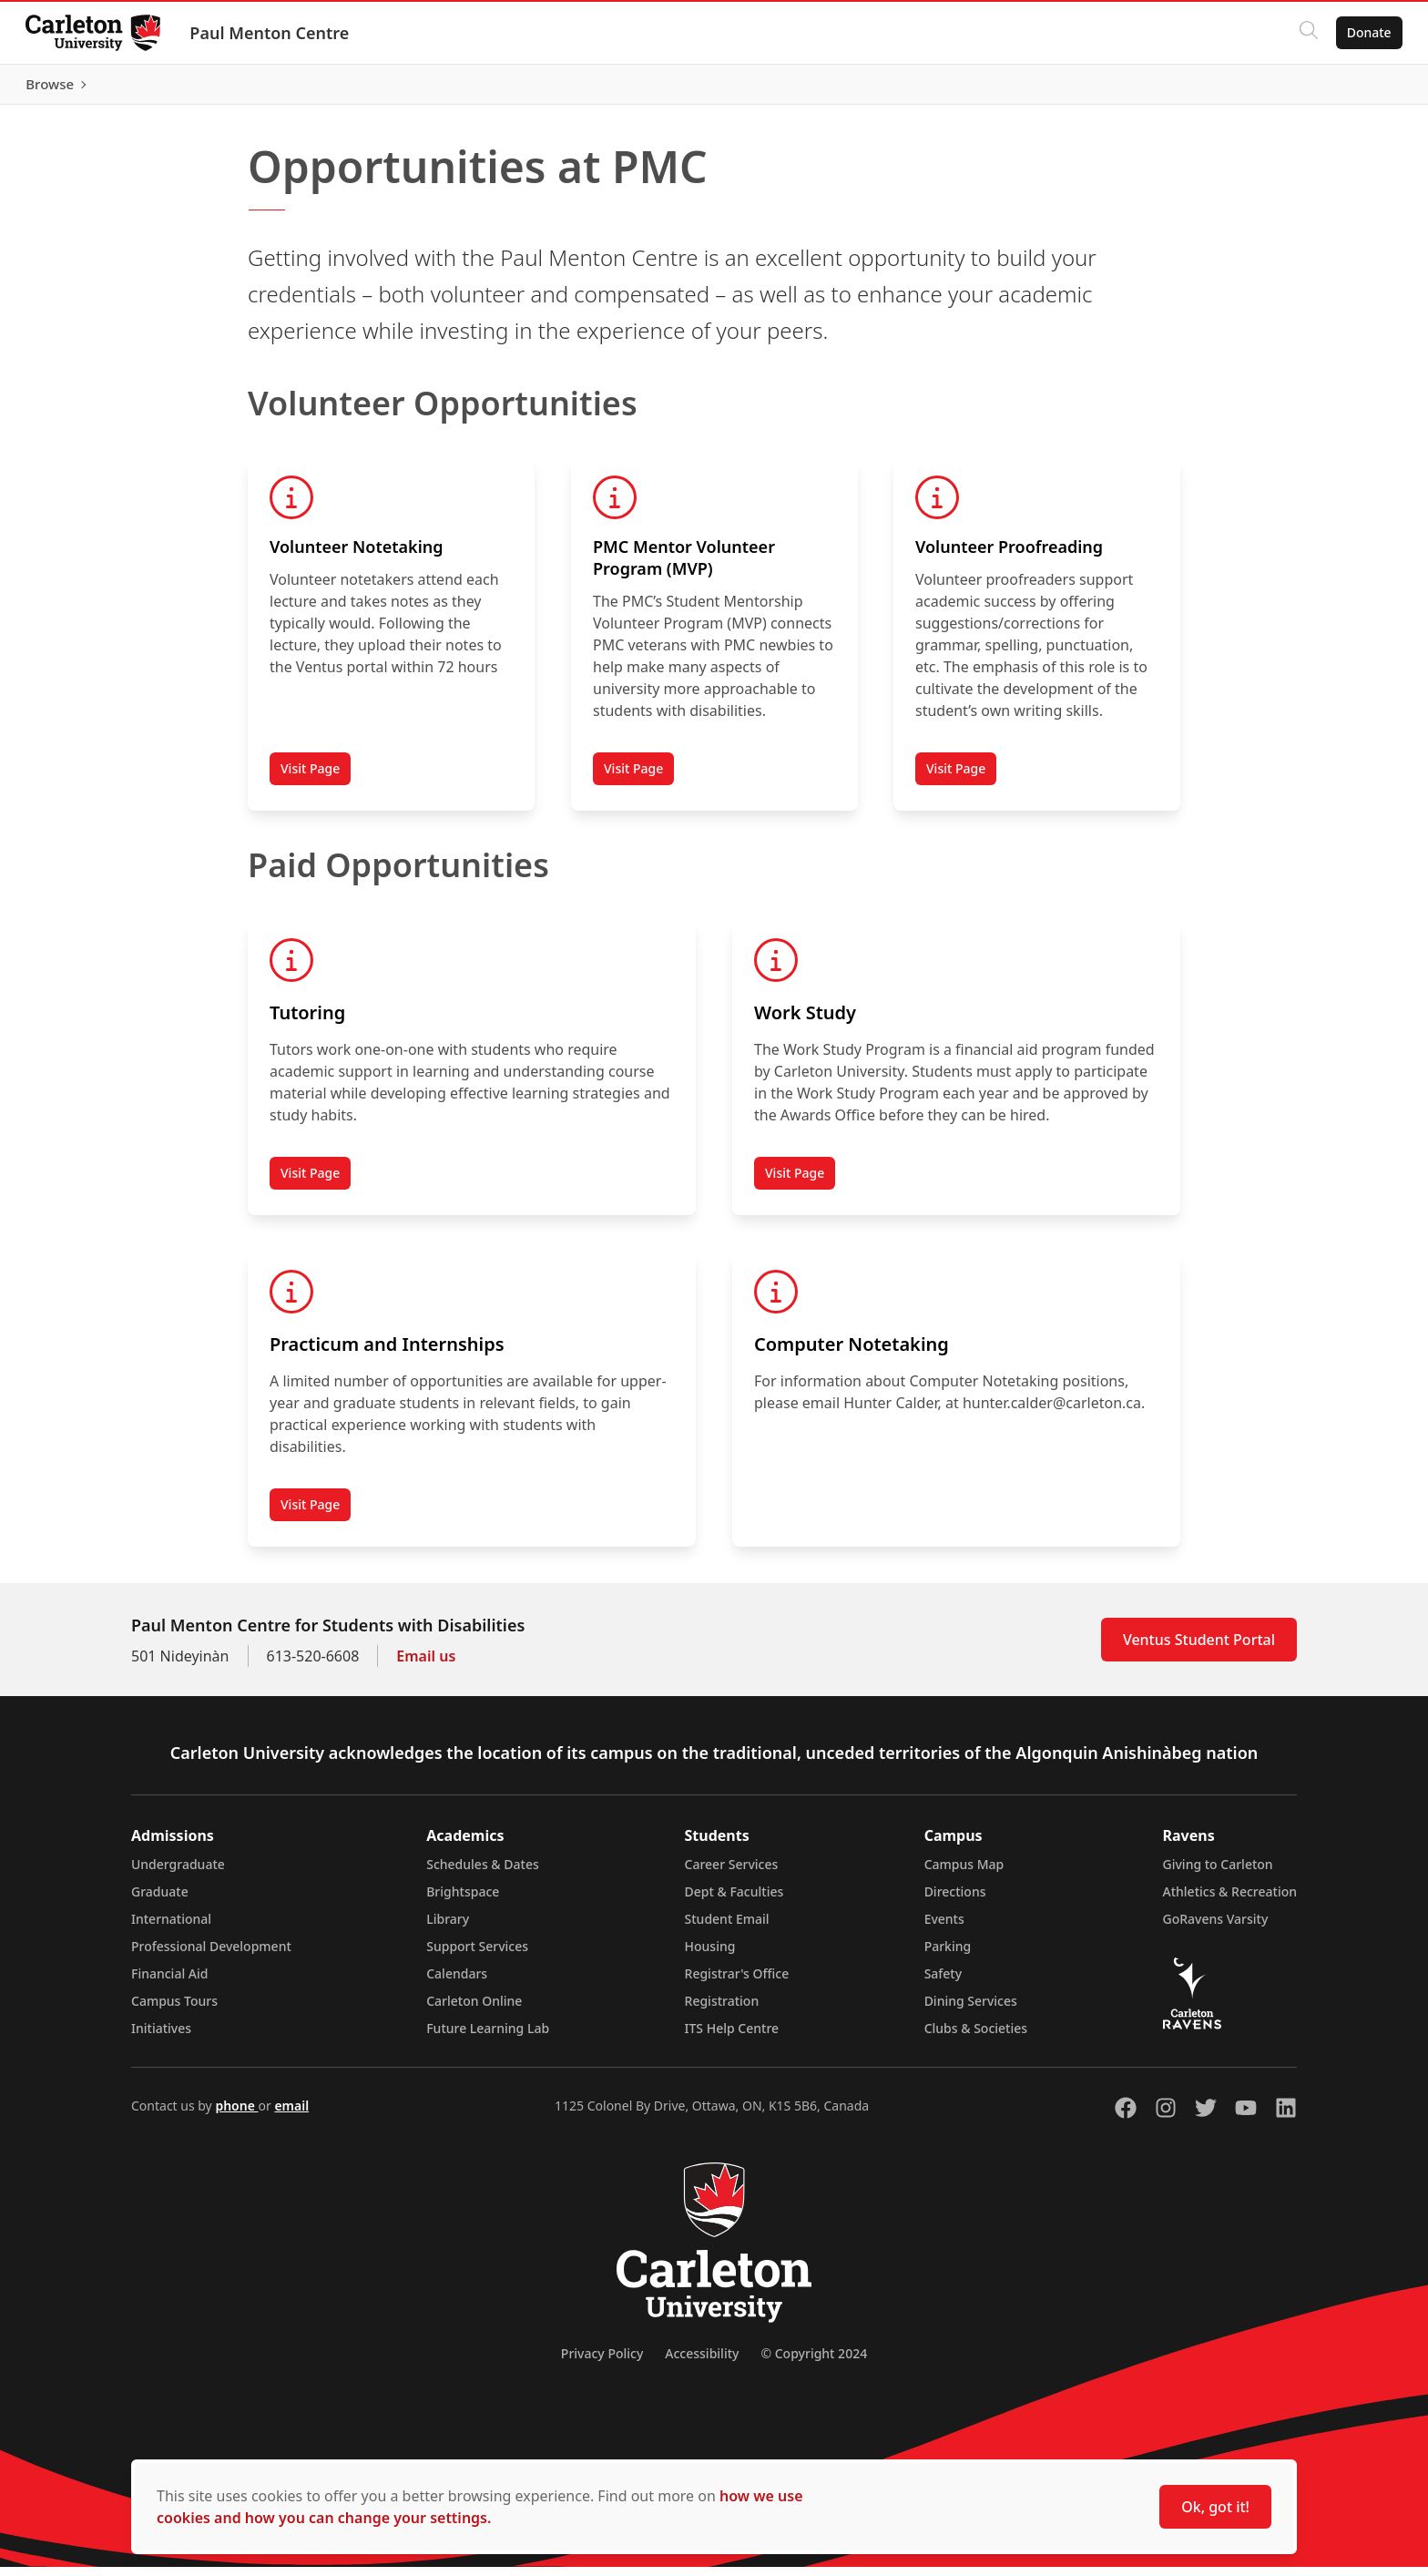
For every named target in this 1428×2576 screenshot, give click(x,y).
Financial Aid (169, 1982)
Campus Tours (174, 2010)
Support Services (477, 1955)
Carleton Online (474, 2010)
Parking (948, 1955)
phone (236, 2114)
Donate (1365, 32)
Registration (722, 2010)
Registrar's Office (737, 1982)
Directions (955, 1900)
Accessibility (702, 2362)
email (291, 2114)
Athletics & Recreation (1230, 1900)
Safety (943, 1982)
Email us (425, 1665)
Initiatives (161, 2037)
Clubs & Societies (975, 2037)
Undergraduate (178, 1873)
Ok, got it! (1215, 2507)
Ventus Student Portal (1199, 1649)
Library (447, 1928)
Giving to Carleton (1218, 1873)
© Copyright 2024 (813, 2362)
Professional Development (211, 1955)
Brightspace (462, 1900)
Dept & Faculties (734, 1900)
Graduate (160, 1900)
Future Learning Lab (487, 2037)
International (171, 1928)
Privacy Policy (602, 2362)
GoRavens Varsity (1216, 1928)
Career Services (732, 1873)
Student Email (727, 1928)
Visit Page (310, 777)
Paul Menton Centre (272, 33)
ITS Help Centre (732, 2037)
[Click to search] (1305, 32)
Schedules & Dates (482, 1873)
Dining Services (970, 2010)
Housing (710, 1955)
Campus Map (964, 1873)
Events (944, 1928)
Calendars (456, 1982)
